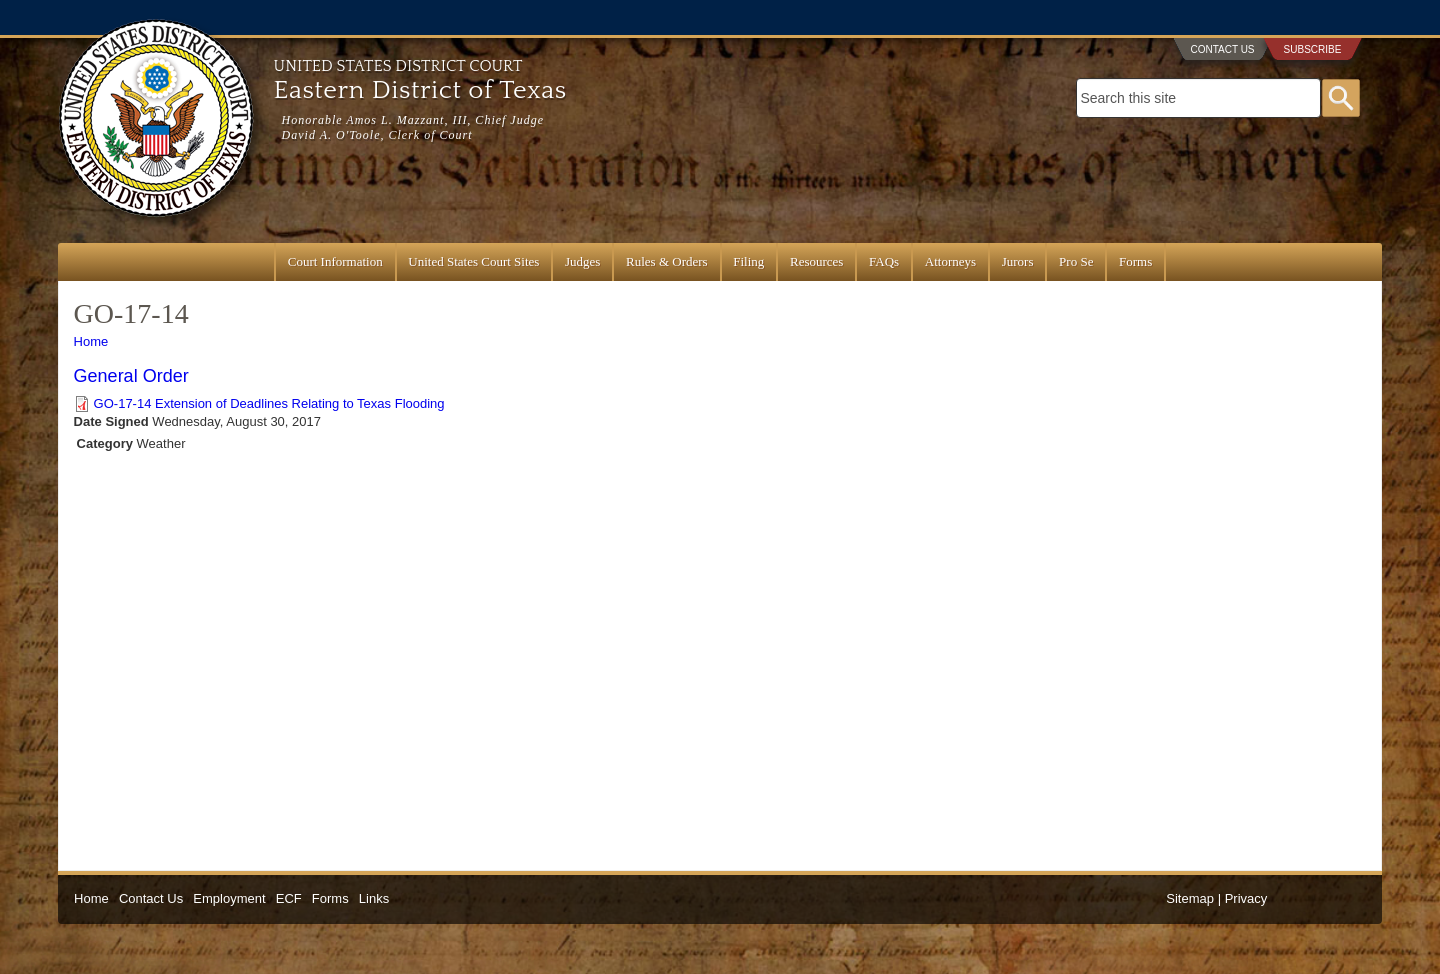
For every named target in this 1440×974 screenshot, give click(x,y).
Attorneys (950, 261)
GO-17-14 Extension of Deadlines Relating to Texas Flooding (269, 403)
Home (91, 341)
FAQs (884, 261)
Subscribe (1313, 49)
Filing (748, 261)
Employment (229, 898)
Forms (1135, 261)
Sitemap (1190, 898)
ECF (289, 898)
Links (374, 898)
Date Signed (111, 421)
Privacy (1246, 898)
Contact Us (1222, 49)
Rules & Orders (667, 261)
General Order (131, 376)
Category (105, 443)
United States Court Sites (473, 261)
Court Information (335, 261)
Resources (816, 261)
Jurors (1018, 261)
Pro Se (1076, 261)
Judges (582, 261)
